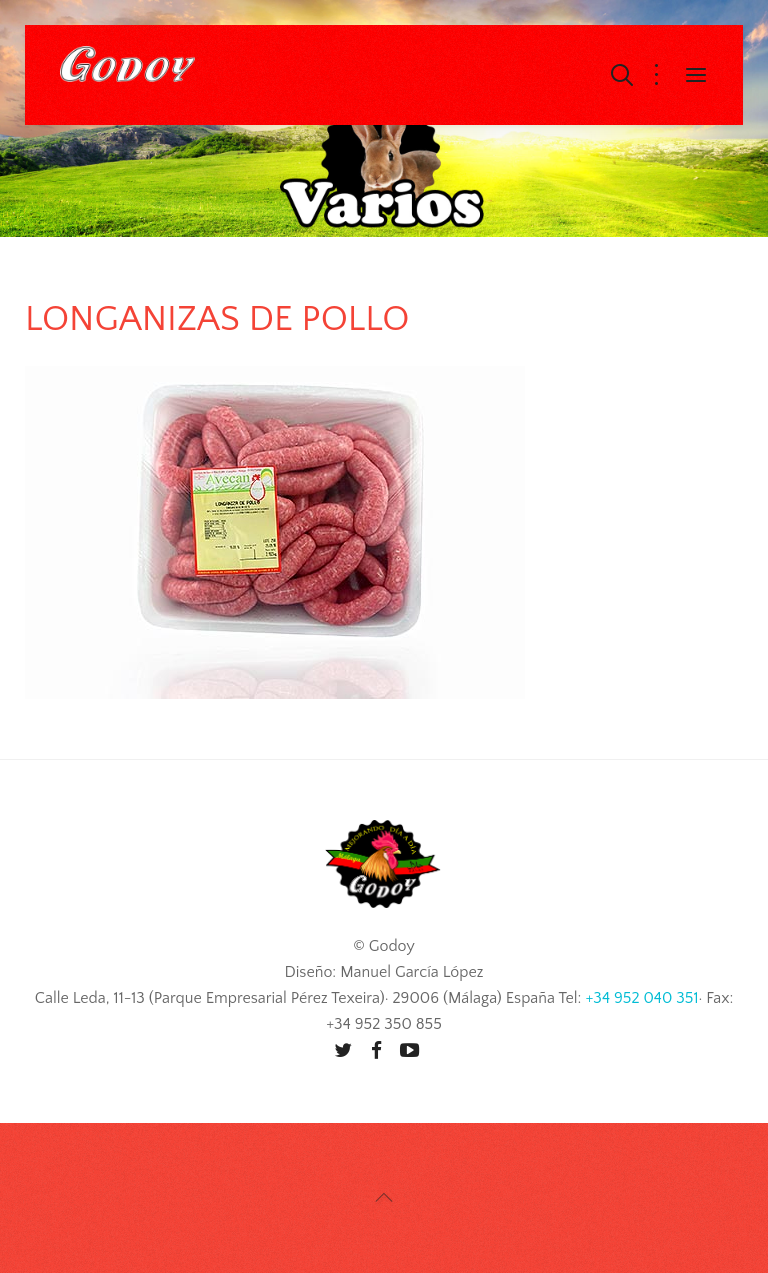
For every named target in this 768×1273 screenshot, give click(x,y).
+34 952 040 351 (641, 998)
